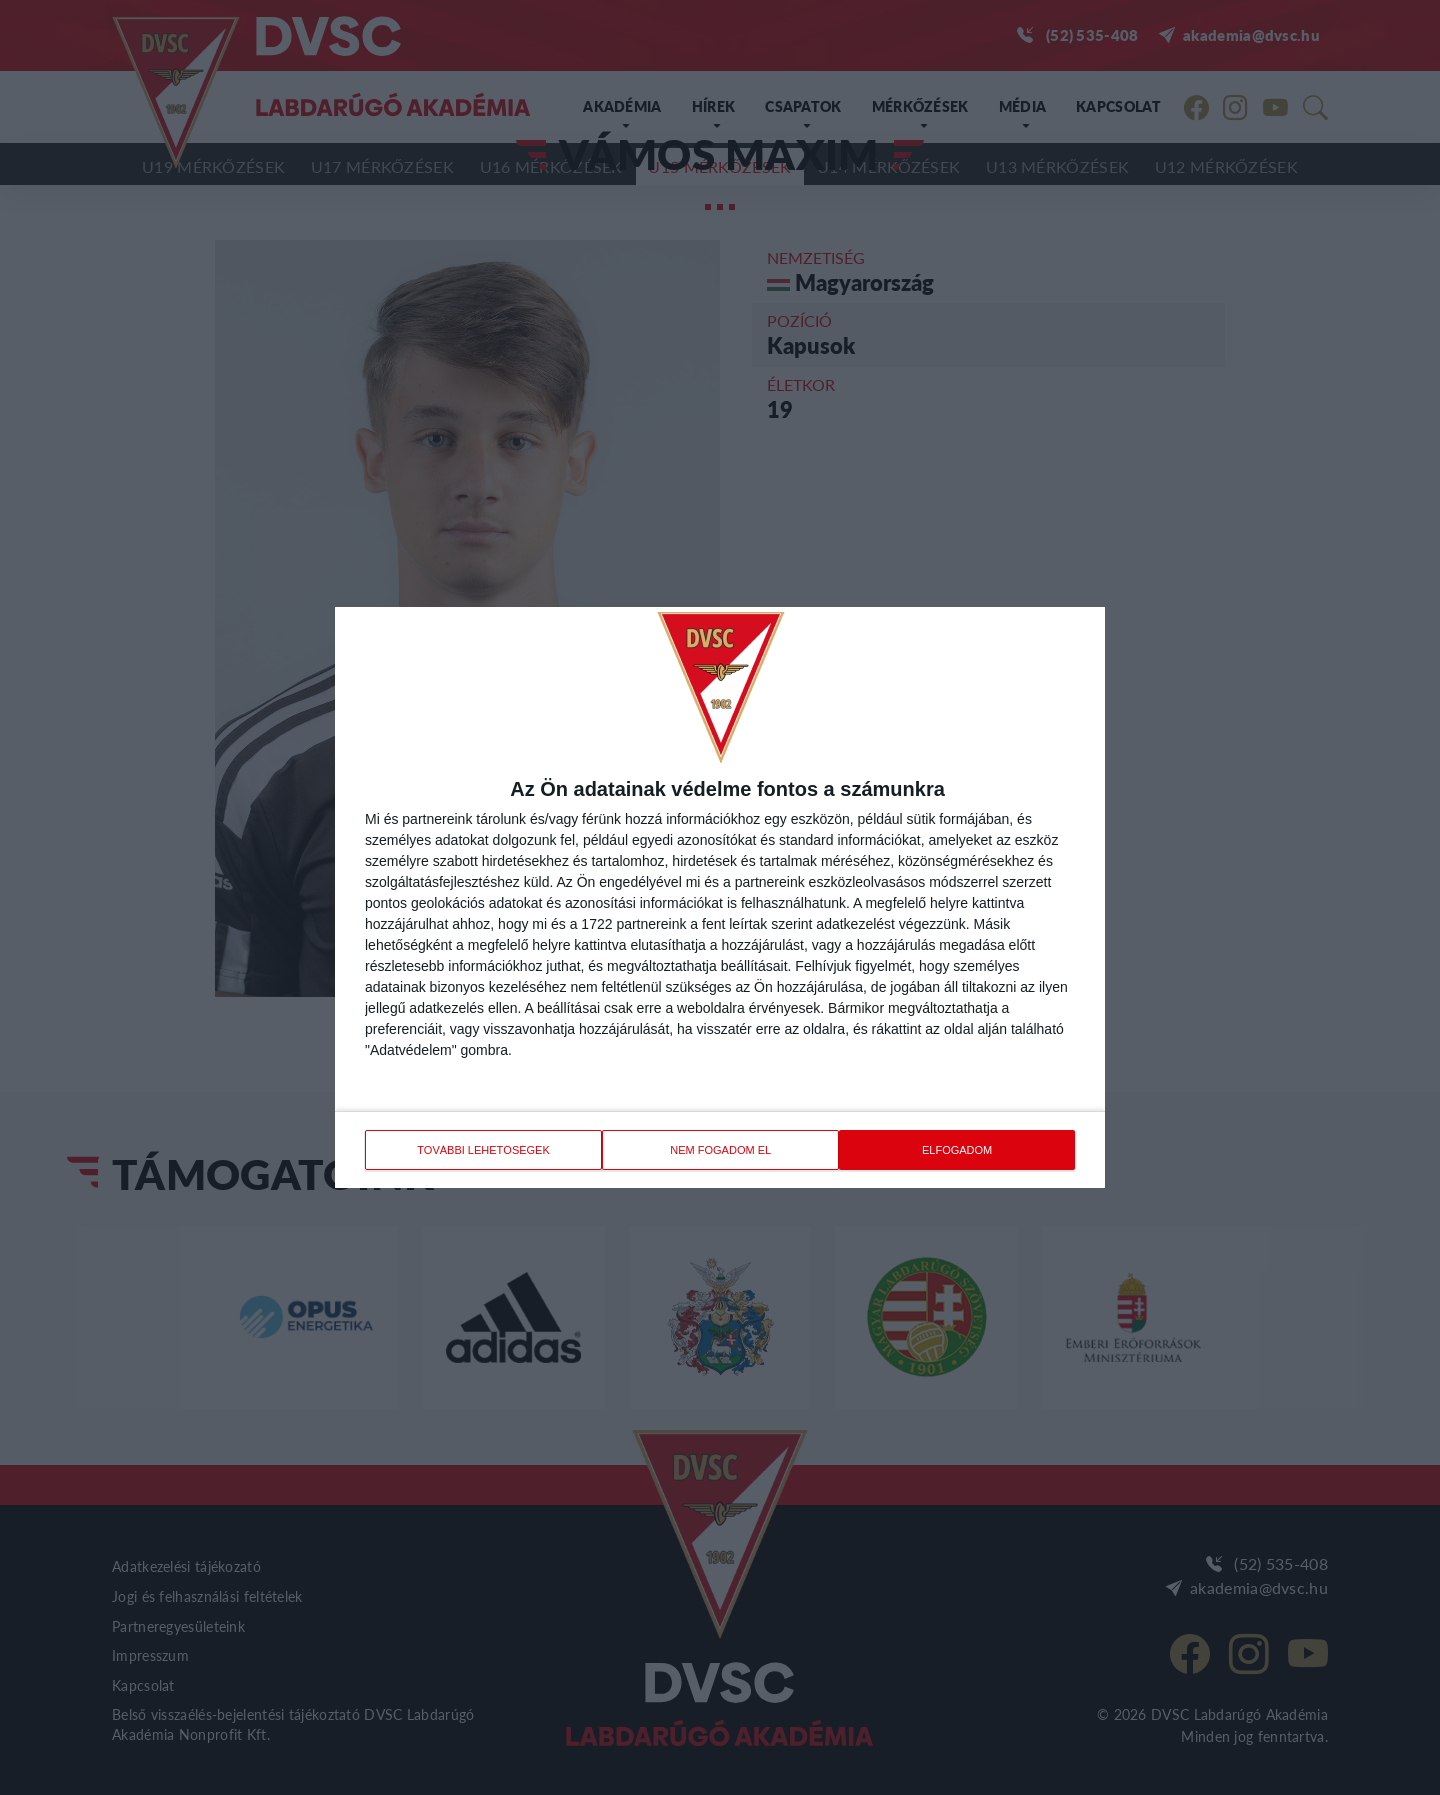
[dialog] (720, 897)
